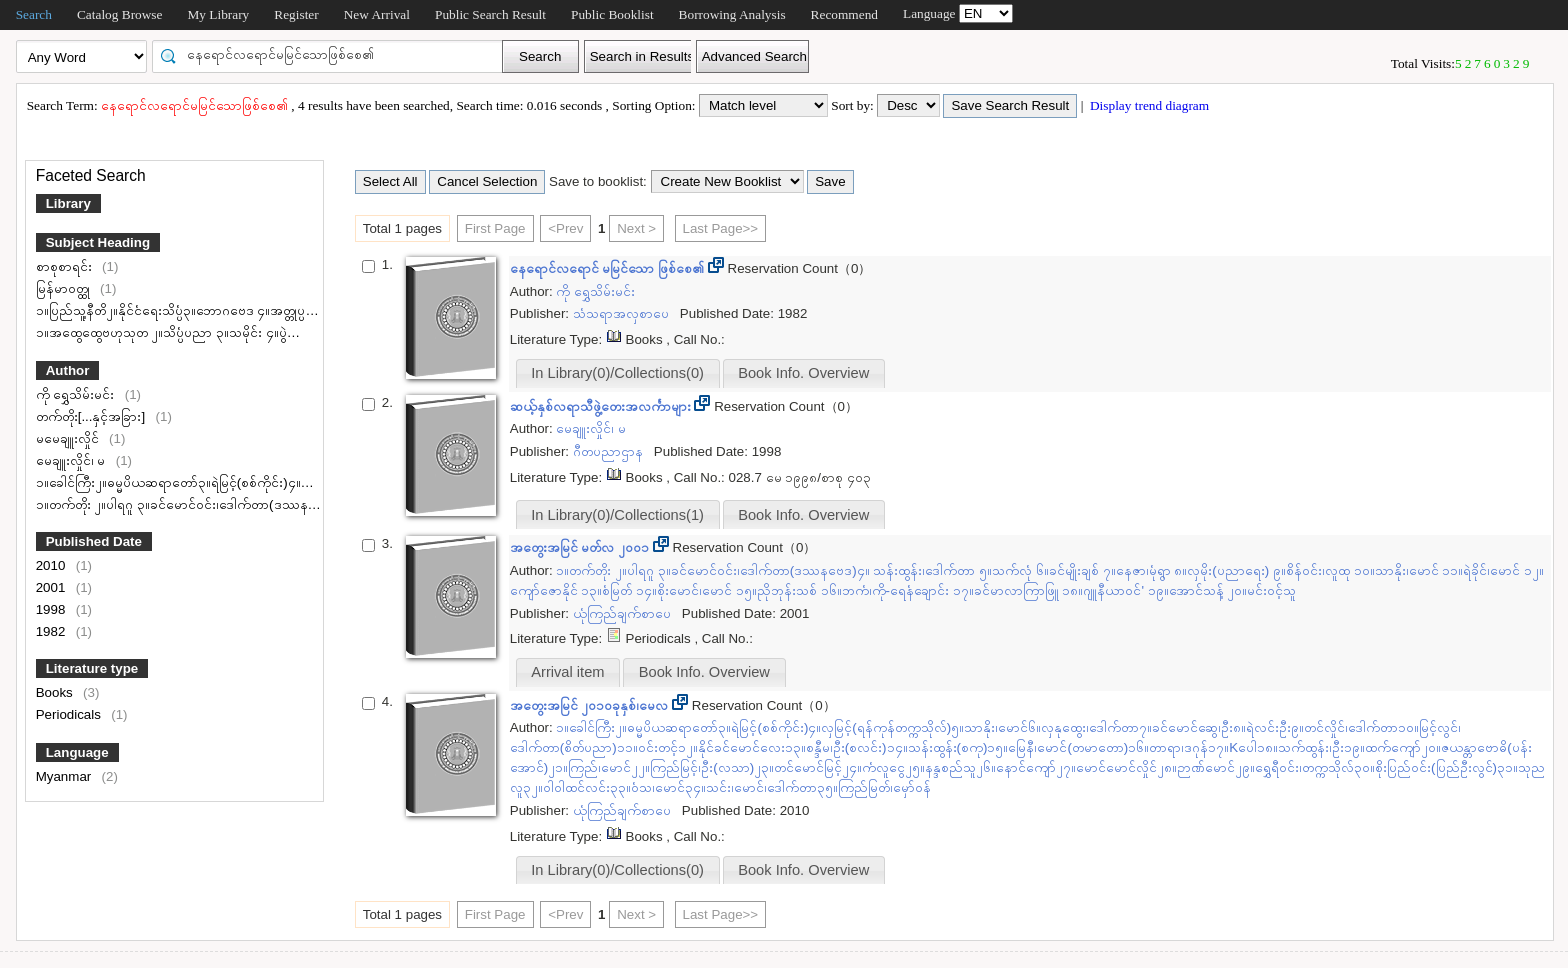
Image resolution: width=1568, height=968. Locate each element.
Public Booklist (612, 14)
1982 (52, 631)
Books (56, 692)
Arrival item (567, 672)
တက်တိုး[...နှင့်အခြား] (92, 416)
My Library (218, 14)
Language (77, 752)
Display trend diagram (1148, 105)
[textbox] (334, 55)
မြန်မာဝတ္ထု (65, 288)
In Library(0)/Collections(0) (617, 373)
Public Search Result (490, 14)
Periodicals (70, 714)
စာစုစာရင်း (66, 266)
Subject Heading (98, 242)
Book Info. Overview (803, 373)
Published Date (94, 541)
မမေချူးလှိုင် (69, 438)
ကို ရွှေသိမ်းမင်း (77, 394)
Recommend (844, 14)
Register (296, 14)
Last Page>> (721, 228)
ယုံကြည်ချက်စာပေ (624, 613)
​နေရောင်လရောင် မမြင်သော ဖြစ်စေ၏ (609, 268)
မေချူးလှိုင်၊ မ (72, 460)
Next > (636, 228)
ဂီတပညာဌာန (610, 451)
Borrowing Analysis (732, 14)
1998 (52, 609)
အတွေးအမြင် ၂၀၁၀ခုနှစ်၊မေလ (591, 705)
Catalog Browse (120, 14)
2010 (52, 565)
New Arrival (377, 14)
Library (68, 203)
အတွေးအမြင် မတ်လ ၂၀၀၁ (581, 547)
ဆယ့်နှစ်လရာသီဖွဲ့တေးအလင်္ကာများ (602, 406)
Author (68, 370)
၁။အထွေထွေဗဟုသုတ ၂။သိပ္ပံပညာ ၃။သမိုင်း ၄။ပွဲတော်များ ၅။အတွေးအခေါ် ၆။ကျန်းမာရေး (270, 332)
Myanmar (65, 776)
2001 (52, 587)
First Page (495, 228)
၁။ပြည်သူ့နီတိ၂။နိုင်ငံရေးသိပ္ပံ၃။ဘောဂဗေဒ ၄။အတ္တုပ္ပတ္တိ (178, 310)
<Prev (565, 228)
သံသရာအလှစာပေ (623, 313)
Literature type (92, 668)
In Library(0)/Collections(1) (617, 515)
